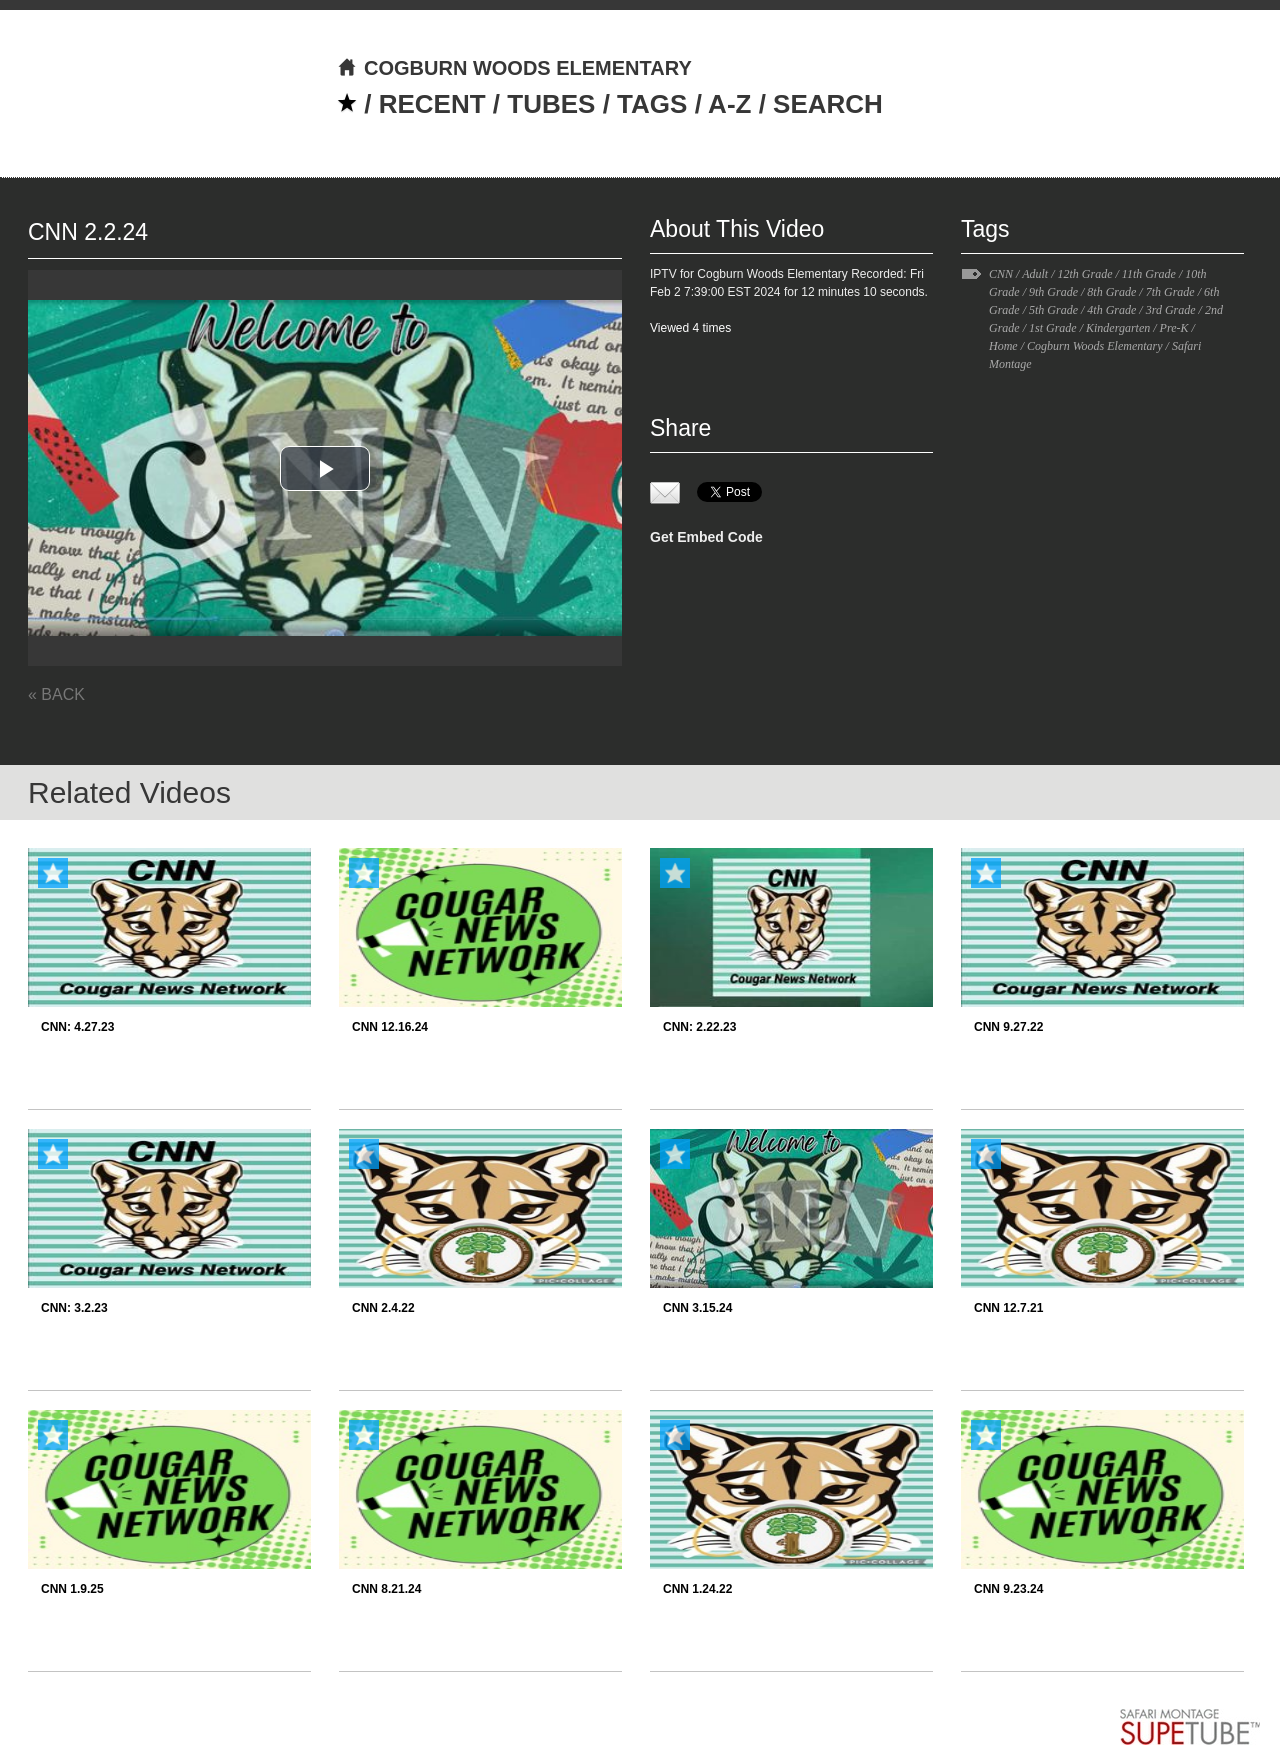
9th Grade (1053, 292)
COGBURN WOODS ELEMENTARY (514, 68)
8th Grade (1111, 292)
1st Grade (1053, 328)
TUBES (551, 104)
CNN (1001, 274)
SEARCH (828, 104)
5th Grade (1053, 310)
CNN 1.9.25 (72, 1589)
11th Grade (1149, 274)
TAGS (652, 104)
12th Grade (1084, 274)
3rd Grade (1171, 310)
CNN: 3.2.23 (74, 1308)
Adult (1035, 274)
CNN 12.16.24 (390, 1027)
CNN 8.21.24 (386, 1589)
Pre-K (1174, 328)
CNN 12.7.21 (1008, 1308)
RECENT (432, 104)
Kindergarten (1118, 328)
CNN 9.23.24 (1008, 1589)
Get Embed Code (706, 537)
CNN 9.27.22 (1008, 1027)
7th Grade (1170, 292)
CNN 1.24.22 (697, 1589)
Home (1003, 346)
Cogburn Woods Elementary (1095, 346)
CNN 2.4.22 (383, 1308)
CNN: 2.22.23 (699, 1027)
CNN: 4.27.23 (77, 1027)
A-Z (729, 104)
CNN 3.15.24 (697, 1308)
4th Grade (1111, 310)
